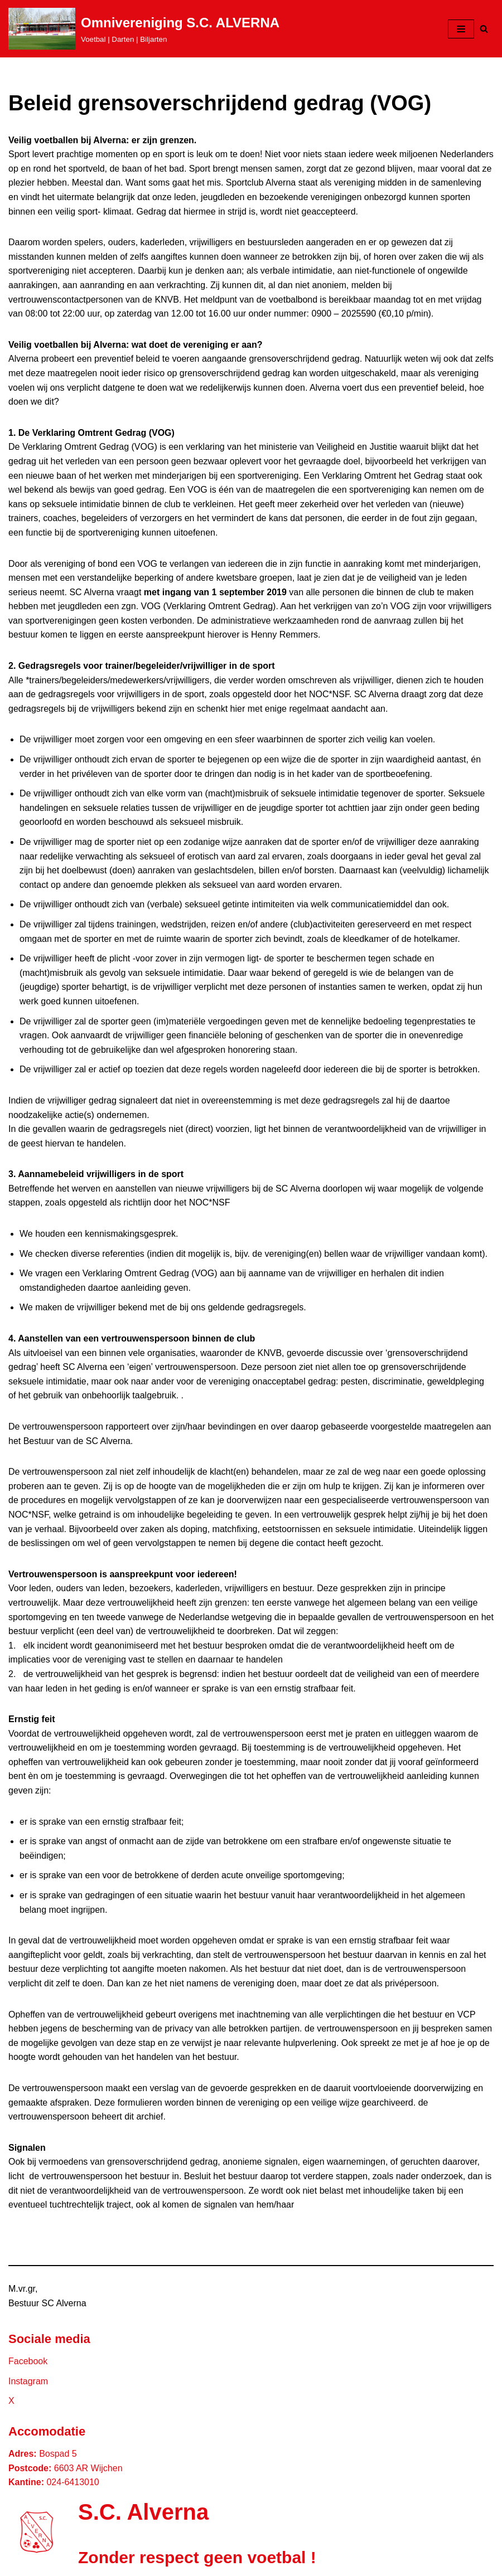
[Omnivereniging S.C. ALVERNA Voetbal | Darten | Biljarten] (143, 29)
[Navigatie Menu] (461, 29)
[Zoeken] (484, 29)
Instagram (28, 2381)
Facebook (27, 2361)
